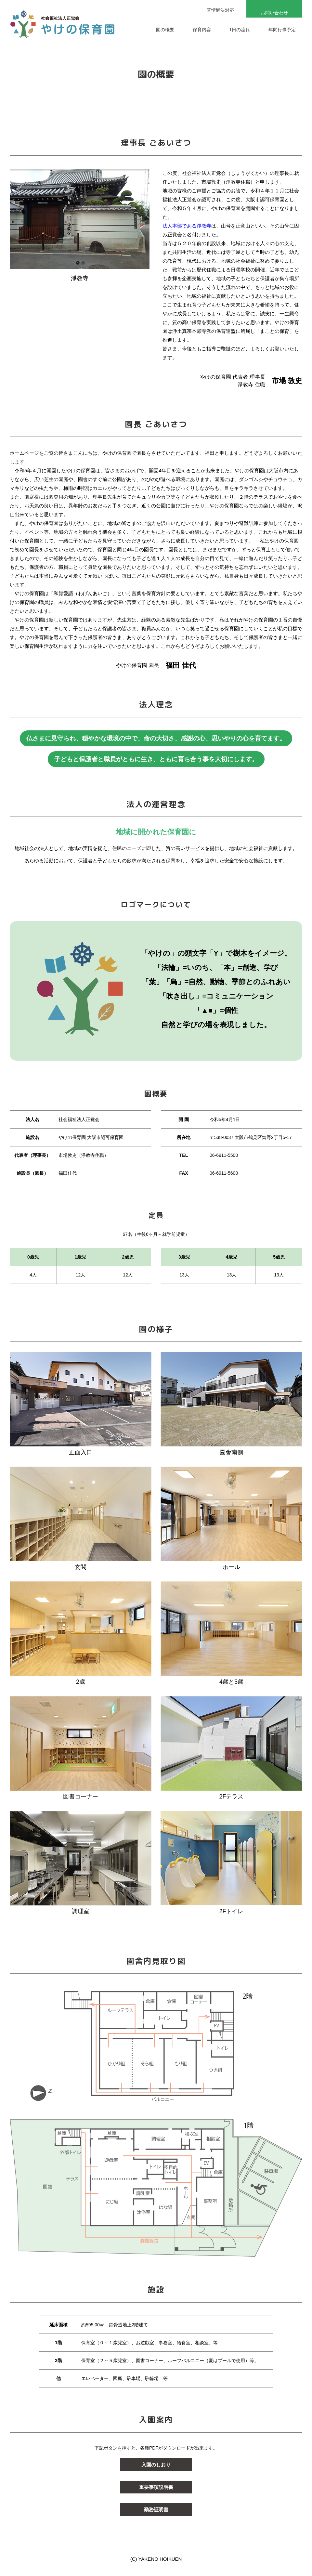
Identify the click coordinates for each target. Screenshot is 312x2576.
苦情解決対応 (220, 10)
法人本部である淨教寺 (186, 226)
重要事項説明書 (156, 2487)
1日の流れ (239, 29)
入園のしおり (156, 2464)
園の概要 (165, 29)
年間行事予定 (282, 29)
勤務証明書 (156, 2509)
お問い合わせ (274, 12)
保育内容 (202, 29)
